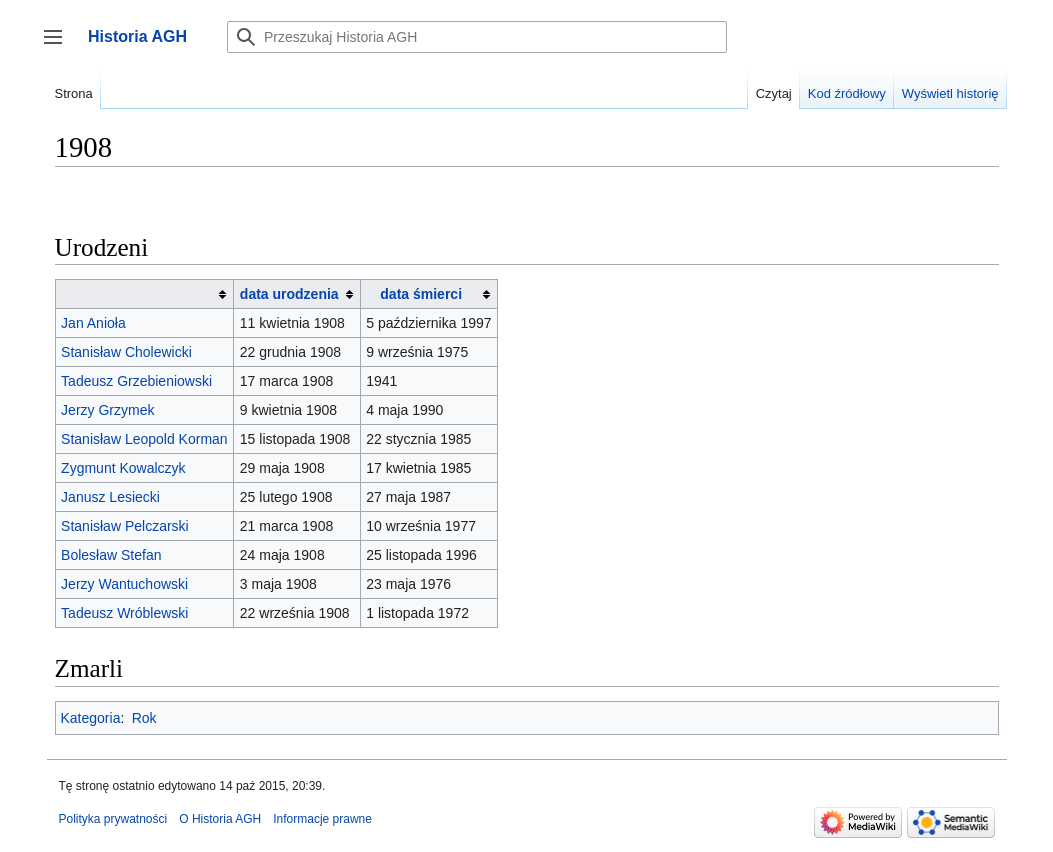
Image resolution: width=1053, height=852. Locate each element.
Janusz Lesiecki (110, 497)
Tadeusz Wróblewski (124, 613)
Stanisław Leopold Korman (144, 439)
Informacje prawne (322, 819)
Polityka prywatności (113, 819)
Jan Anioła (93, 323)
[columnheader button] (144, 294)
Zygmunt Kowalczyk (123, 468)
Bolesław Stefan (111, 555)
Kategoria (91, 718)
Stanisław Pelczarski (125, 526)
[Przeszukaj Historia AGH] (477, 37)
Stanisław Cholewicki (126, 352)
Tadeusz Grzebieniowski (136, 381)
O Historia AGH (220, 819)
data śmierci (421, 294)
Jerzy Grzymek (107, 410)
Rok (144, 718)
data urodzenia (289, 294)
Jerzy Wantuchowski (124, 584)
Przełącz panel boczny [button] (59, 46)
